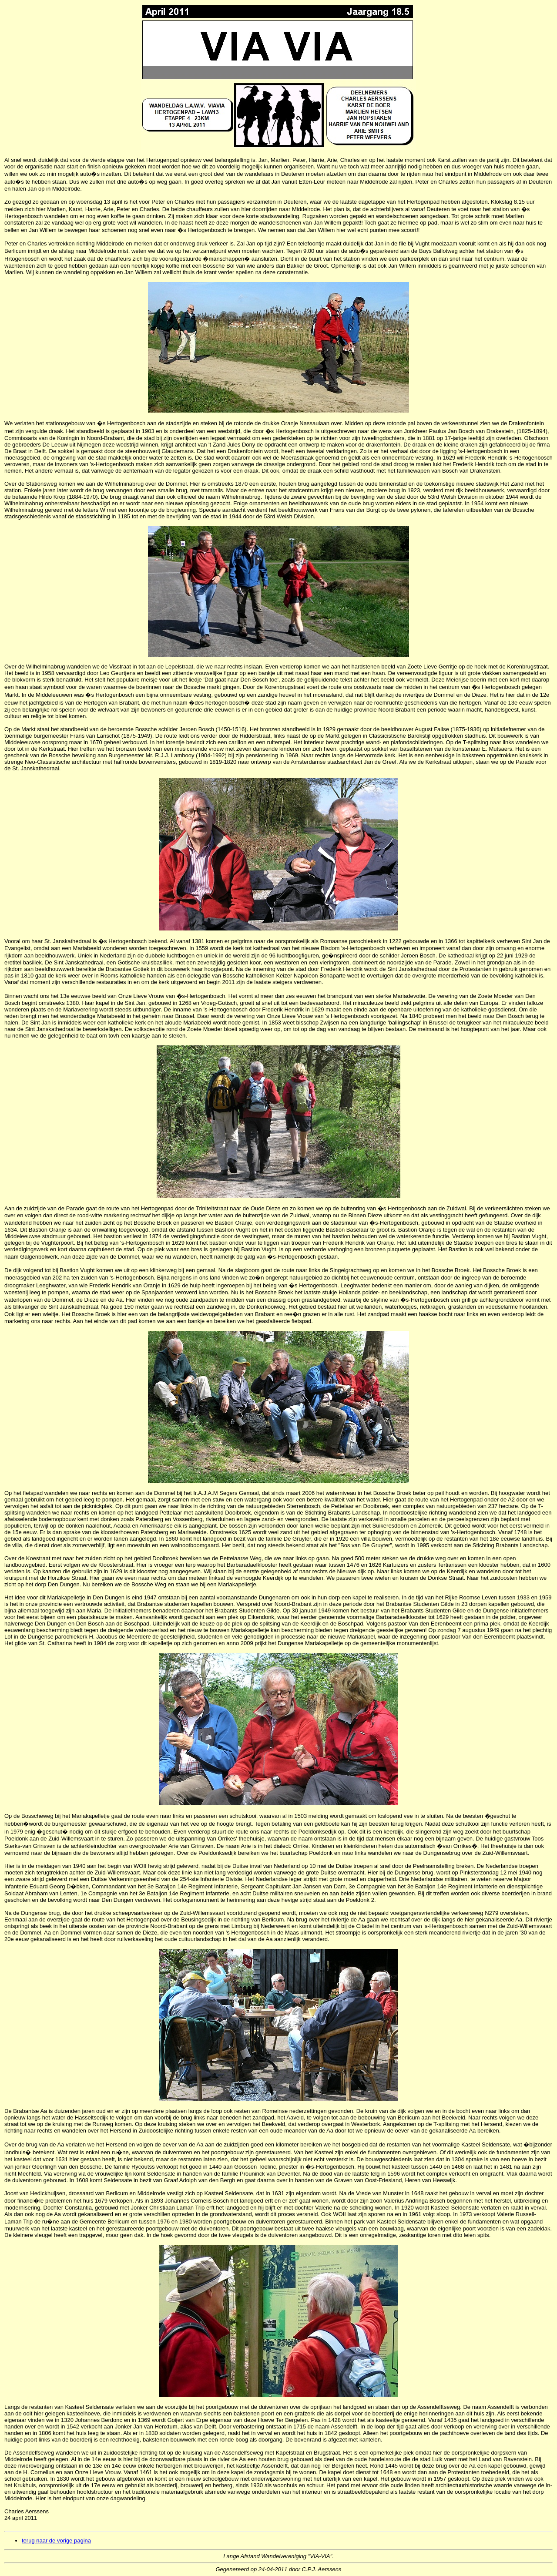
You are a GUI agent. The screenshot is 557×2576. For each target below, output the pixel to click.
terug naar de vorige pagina (56, 2540)
